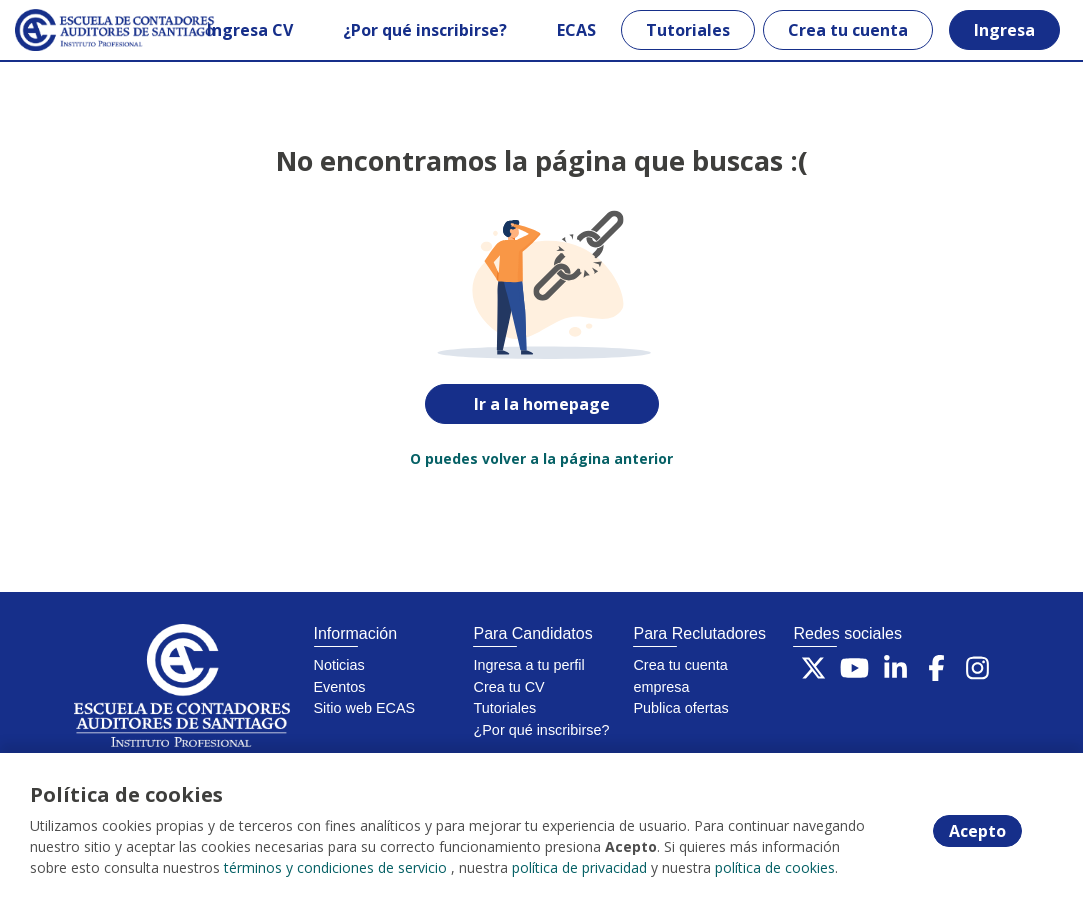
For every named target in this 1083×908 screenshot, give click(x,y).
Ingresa (1004, 30)
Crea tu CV (508, 687)
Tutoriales (688, 30)
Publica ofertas (680, 708)
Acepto (977, 831)
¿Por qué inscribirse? (425, 30)
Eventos (340, 687)
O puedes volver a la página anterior (541, 458)
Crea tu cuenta (848, 30)
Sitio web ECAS (365, 708)
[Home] (86, 30)
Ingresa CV (250, 30)
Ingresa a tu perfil (528, 665)
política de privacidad (579, 867)
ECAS (576, 30)
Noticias (339, 665)
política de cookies (775, 867)
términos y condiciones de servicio (335, 867)
